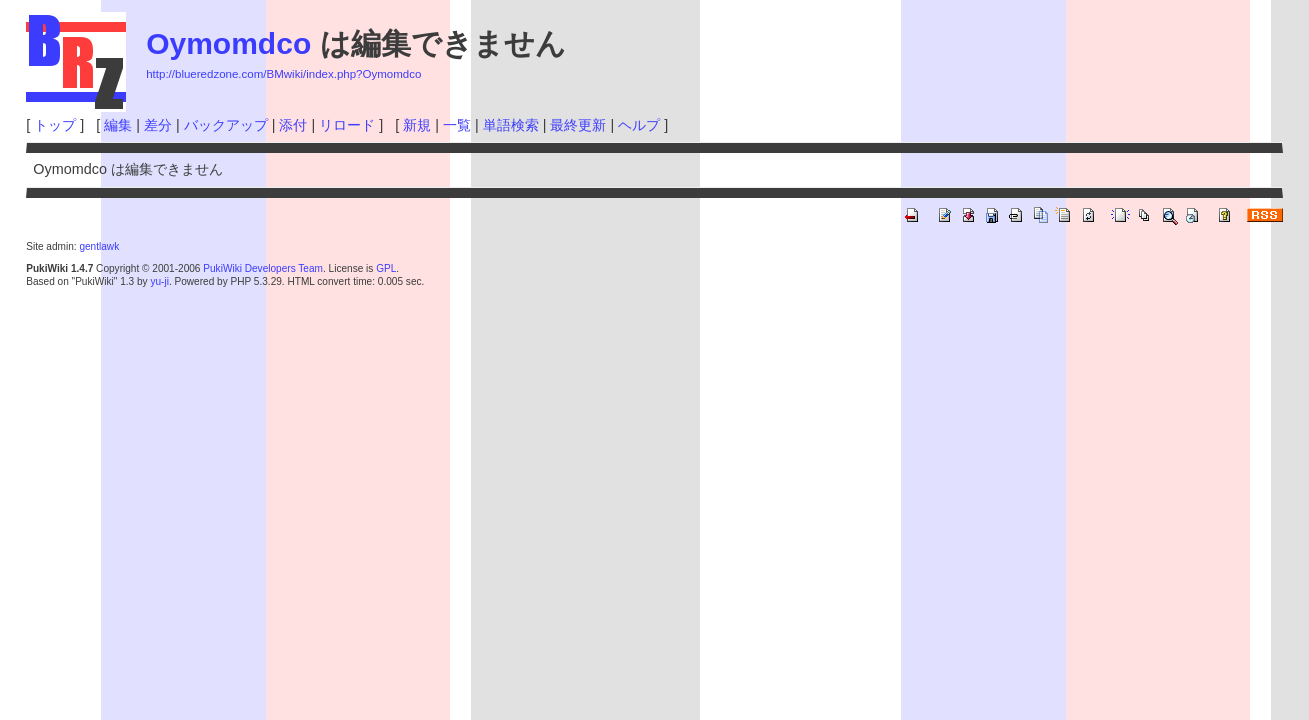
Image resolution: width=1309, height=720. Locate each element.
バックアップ (226, 125)
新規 (417, 125)
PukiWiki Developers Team (263, 268)
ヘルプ (639, 125)
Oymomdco (228, 43)
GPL (386, 268)
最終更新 (578, 125)
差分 (158, 125)
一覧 (457, 125)
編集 (118, 125)
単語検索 (511, 125)
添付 (293, 125)
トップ (55, 125)
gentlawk (99, 246)
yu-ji (159, 281)
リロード (347, 125)
